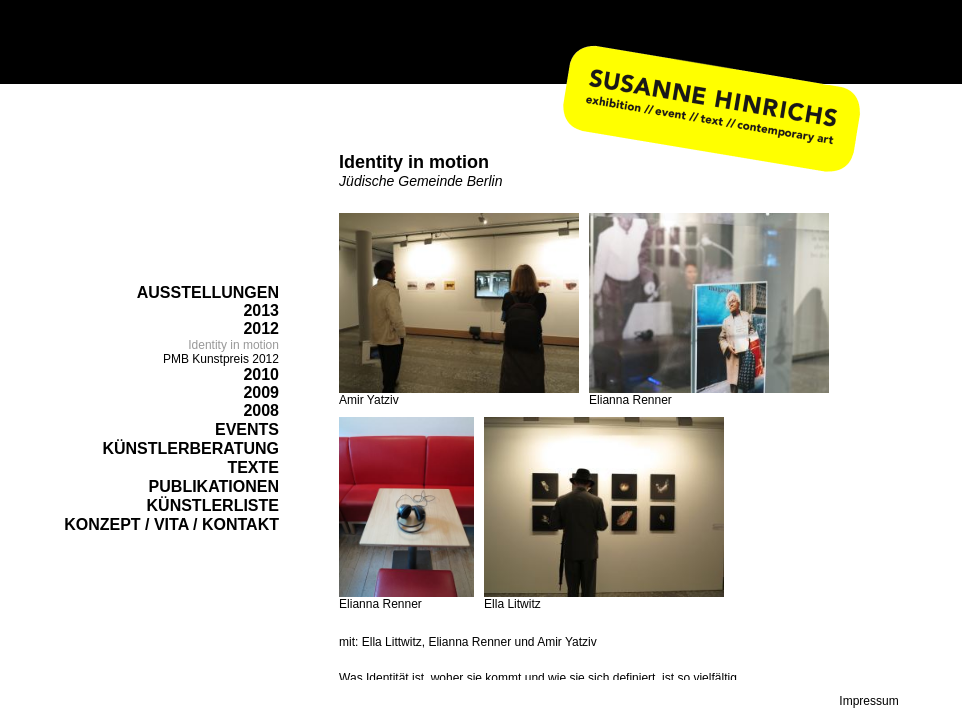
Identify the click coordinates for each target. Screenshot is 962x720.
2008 (261, 410)
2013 (261, 310)
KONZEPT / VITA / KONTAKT (171, 524)
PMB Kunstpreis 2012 (221, 359)
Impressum (868, 701)
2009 (261, 392)
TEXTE (253, 467)
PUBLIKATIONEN (214, 486)
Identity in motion (233, 345)
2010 (261, 374)
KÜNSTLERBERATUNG (190, 448)
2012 (261, 328)
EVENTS (247, 429)
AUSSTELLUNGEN (208, 292)
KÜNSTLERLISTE (213, 505)
